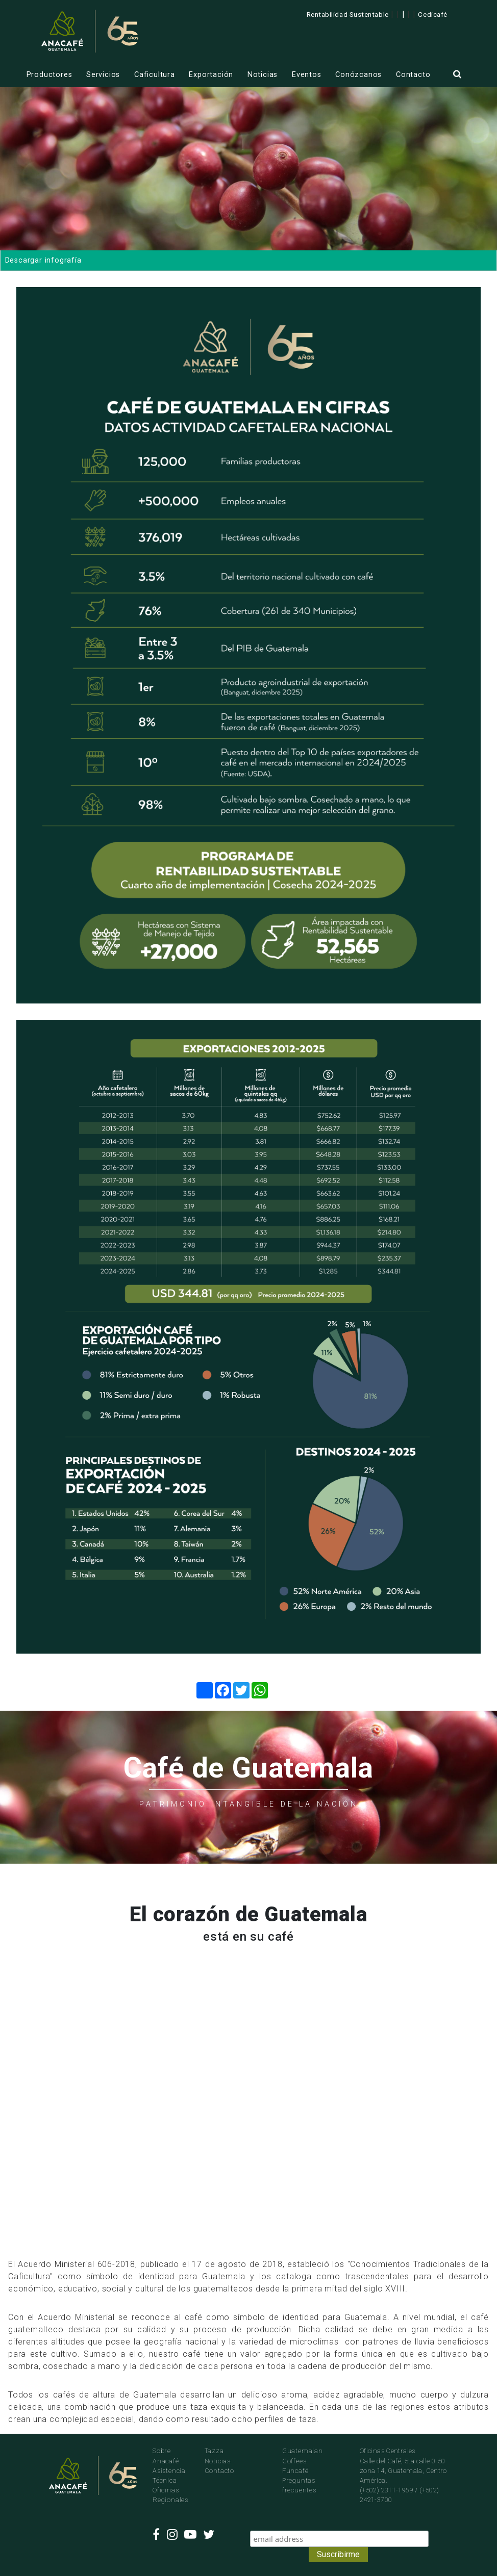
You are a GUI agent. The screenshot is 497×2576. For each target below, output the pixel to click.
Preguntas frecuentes (299, 2485)
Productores (49, 74)
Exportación (211, 74)
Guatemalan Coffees (302, 2455)
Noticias (262, 74)
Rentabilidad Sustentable (348, 14)
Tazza (214, 2451)
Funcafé (295, 2471)
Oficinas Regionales (170, 2495)
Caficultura (154, 74)
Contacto (413, 74)
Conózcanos (358, 74)
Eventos (306, 74)
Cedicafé (432, 14)
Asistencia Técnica (169, 2475)
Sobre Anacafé (166, 2455)
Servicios (103, 74)
